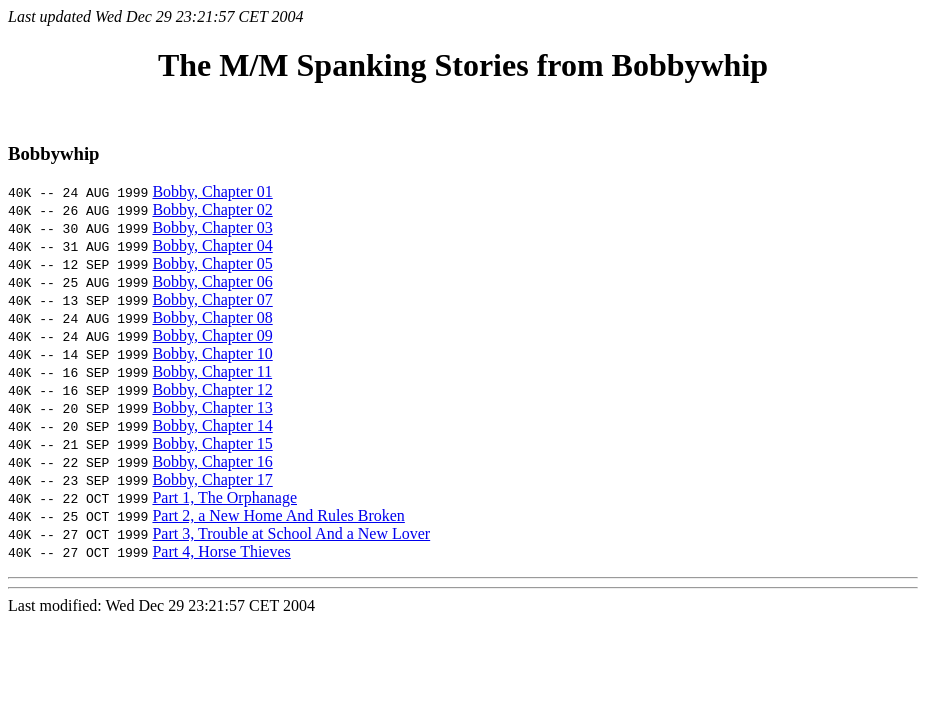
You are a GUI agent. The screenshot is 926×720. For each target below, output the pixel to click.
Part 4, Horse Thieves (221, 551)
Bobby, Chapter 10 (212, 353)
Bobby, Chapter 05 (212, 263)
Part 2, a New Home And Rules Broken (278, 515)
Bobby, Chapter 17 (212, 479)
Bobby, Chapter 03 (212, 227)
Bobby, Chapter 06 (212, 281)
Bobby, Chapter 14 (212, 425)
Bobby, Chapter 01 (212, 191)
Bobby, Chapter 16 (212, 461)
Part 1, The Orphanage (224, 497)
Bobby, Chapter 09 (212, 335)
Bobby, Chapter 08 (212, 317)
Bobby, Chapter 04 (212, 245)
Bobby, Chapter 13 (212, 407)
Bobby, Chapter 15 (212, 443)
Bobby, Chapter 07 (212, 299)
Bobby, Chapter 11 (212, 371)
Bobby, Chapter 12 (212, 389)
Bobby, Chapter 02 (212, 209)
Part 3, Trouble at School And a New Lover (291, 533)
